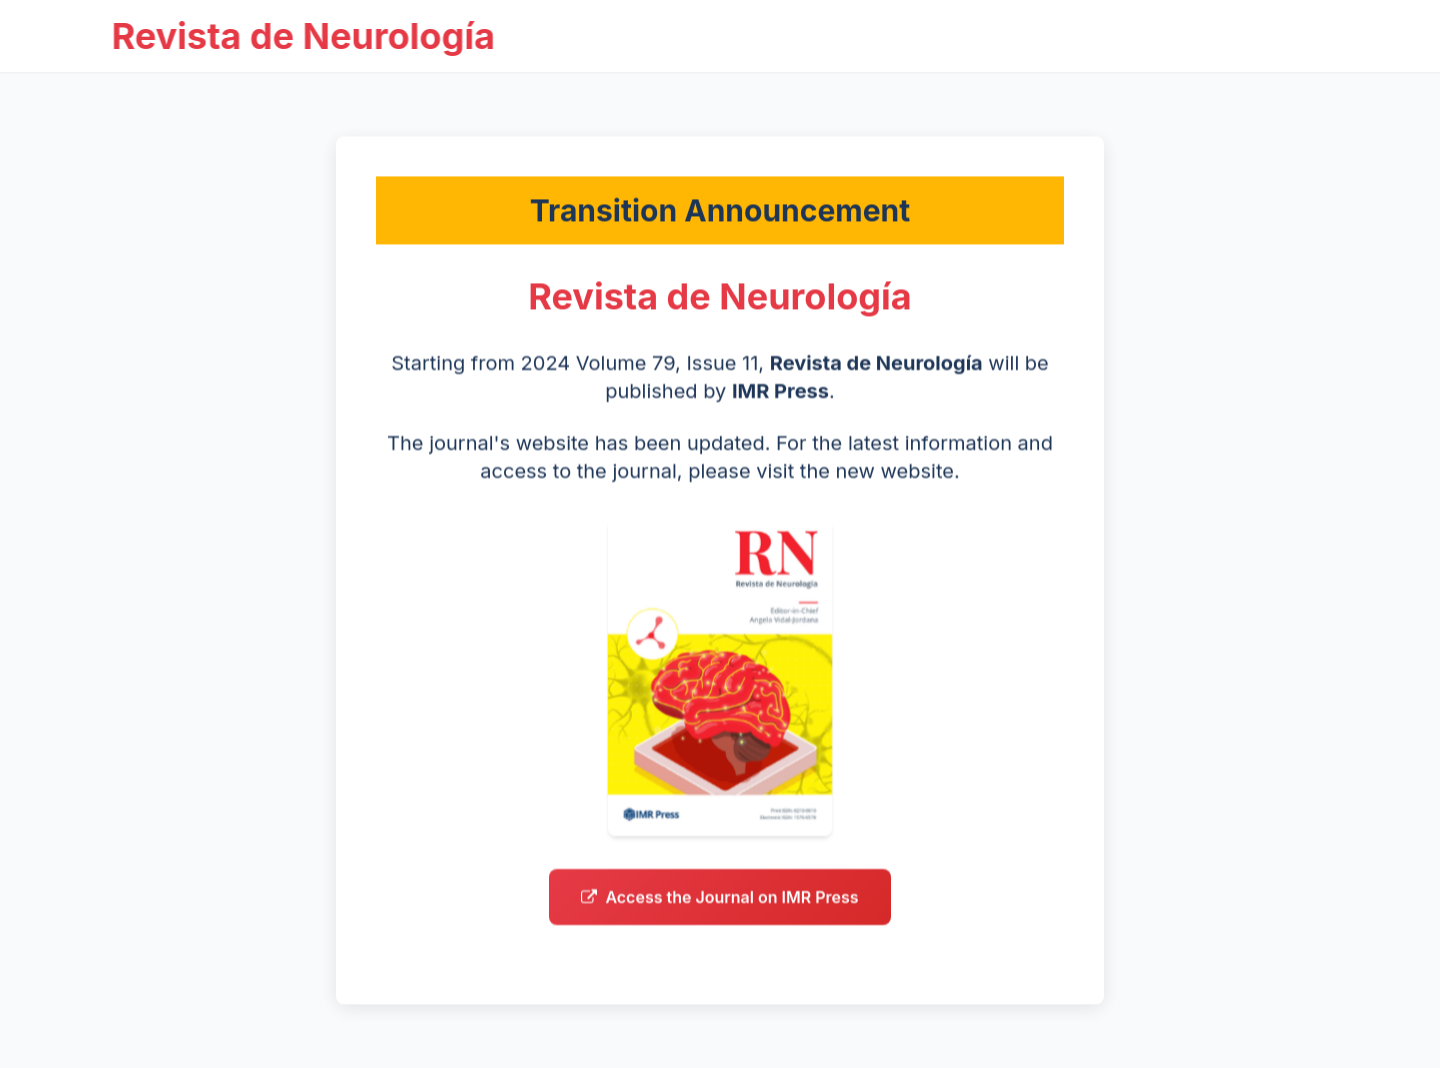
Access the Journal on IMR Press (719, 904)
